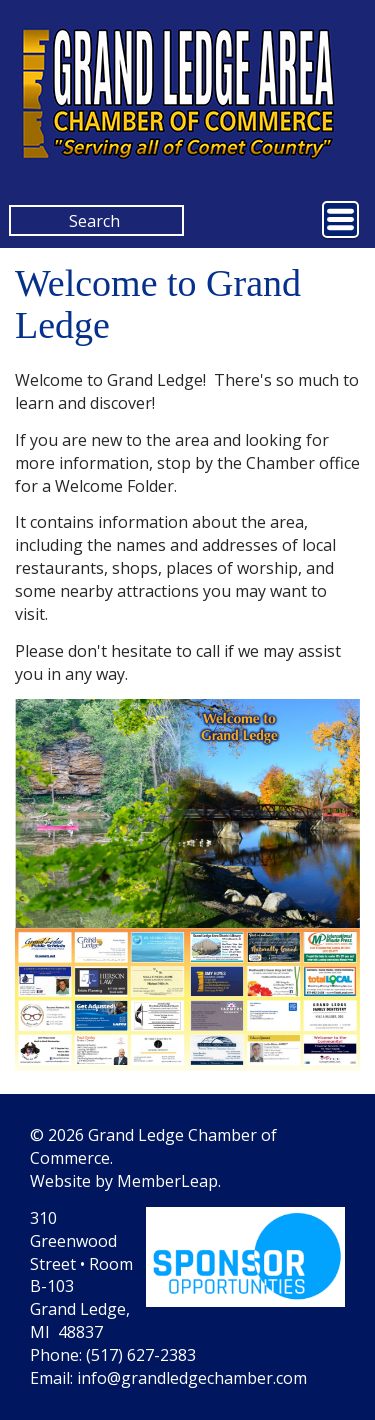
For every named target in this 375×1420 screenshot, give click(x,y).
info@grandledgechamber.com (192, 1378)
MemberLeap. (169, 1181)
